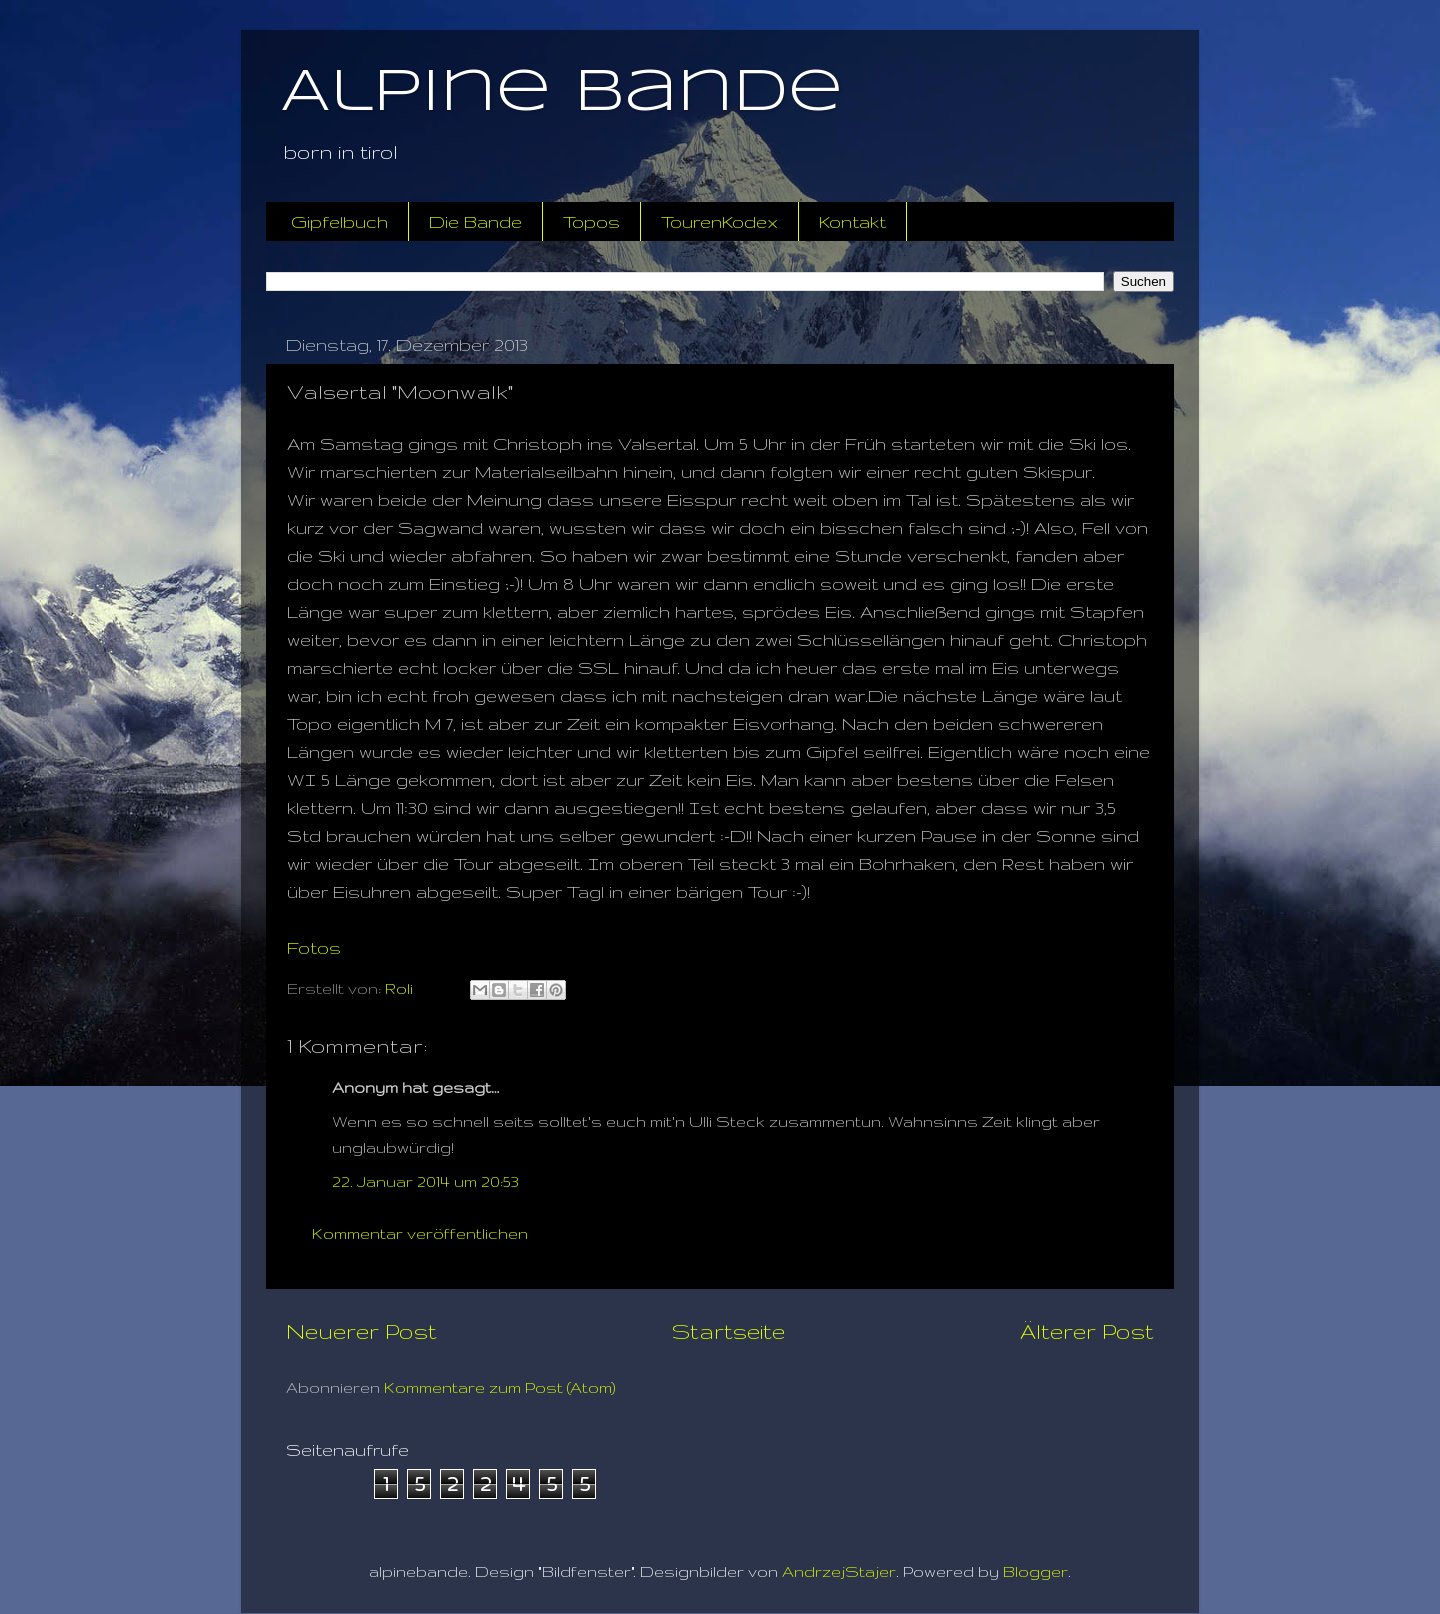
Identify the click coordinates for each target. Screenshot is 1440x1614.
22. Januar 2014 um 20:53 (425, 1181)
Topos (591, 221)
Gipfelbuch (339, 221)
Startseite (728, 1331)
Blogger (1035, 1571)
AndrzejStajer (839, 1571)
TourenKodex (719, 221)
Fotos (314, 947)
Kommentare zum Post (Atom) (500, 1387)
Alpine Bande (562, 93)
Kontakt (852, 221)
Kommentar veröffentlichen (420, 1233)
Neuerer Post (361, 1331)
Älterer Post (1087, 1331)
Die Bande (475, 221)
